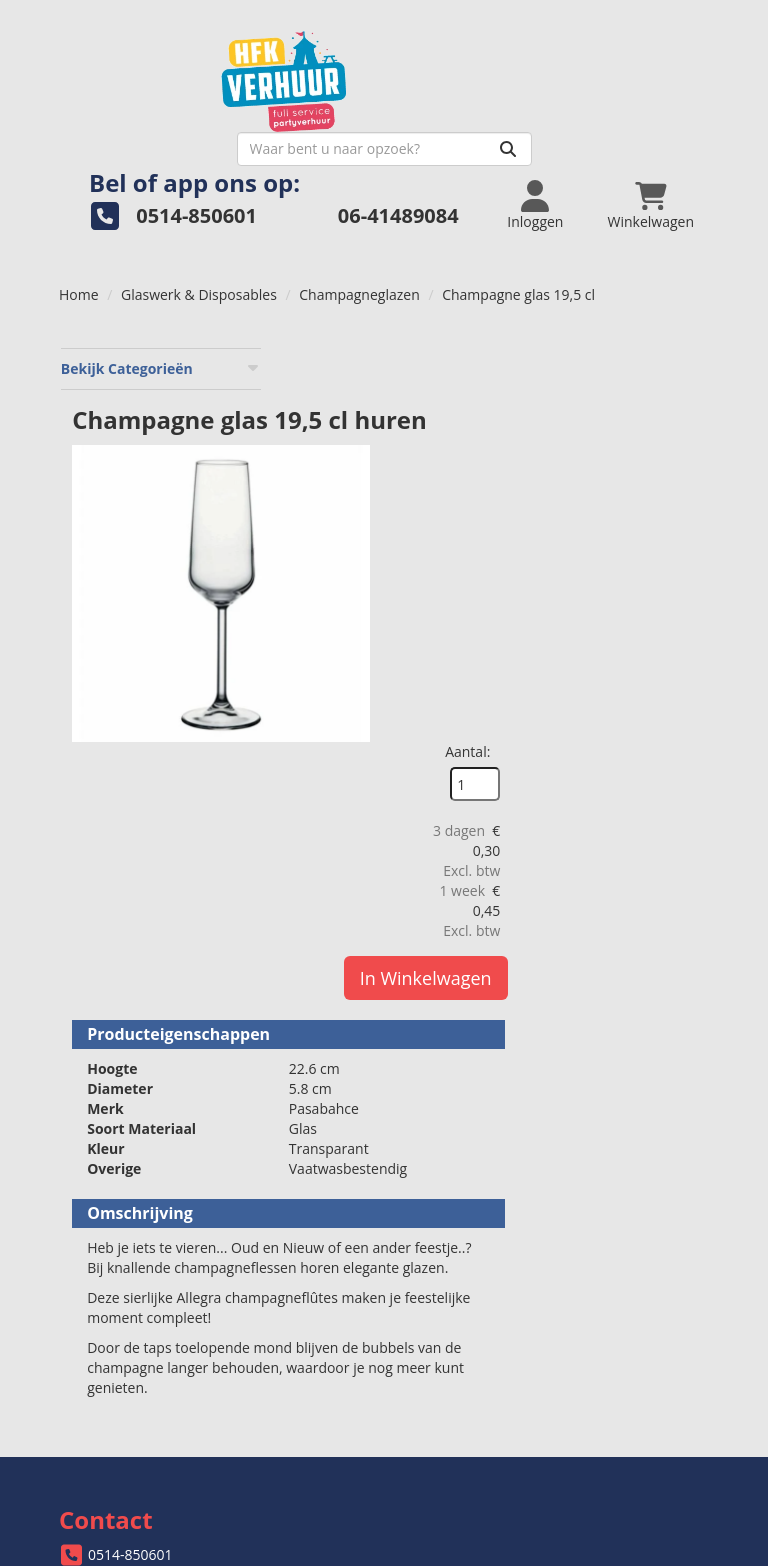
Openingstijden (461, 1183)
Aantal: (656, 339)
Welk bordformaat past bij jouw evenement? (556, 1310)
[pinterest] (691, 1554)
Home (79, 261)
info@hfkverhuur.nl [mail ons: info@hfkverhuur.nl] (150, 1199)
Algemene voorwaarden (149, 1330)
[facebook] (583, 1554)
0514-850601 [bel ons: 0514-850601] (130, 1165)
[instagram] (655, 1554)
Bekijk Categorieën (160, 335)
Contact (437, 1290)
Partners (440, 1203)
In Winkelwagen (662, 566)
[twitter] (619, 1554)
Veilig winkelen (120, 1310)
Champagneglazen (359, 261)
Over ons (441, 1163)
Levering (99, 1290)
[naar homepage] (221, 76)
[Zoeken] (670, 116)
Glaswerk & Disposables (199, 261)
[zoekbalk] (546, 116)
